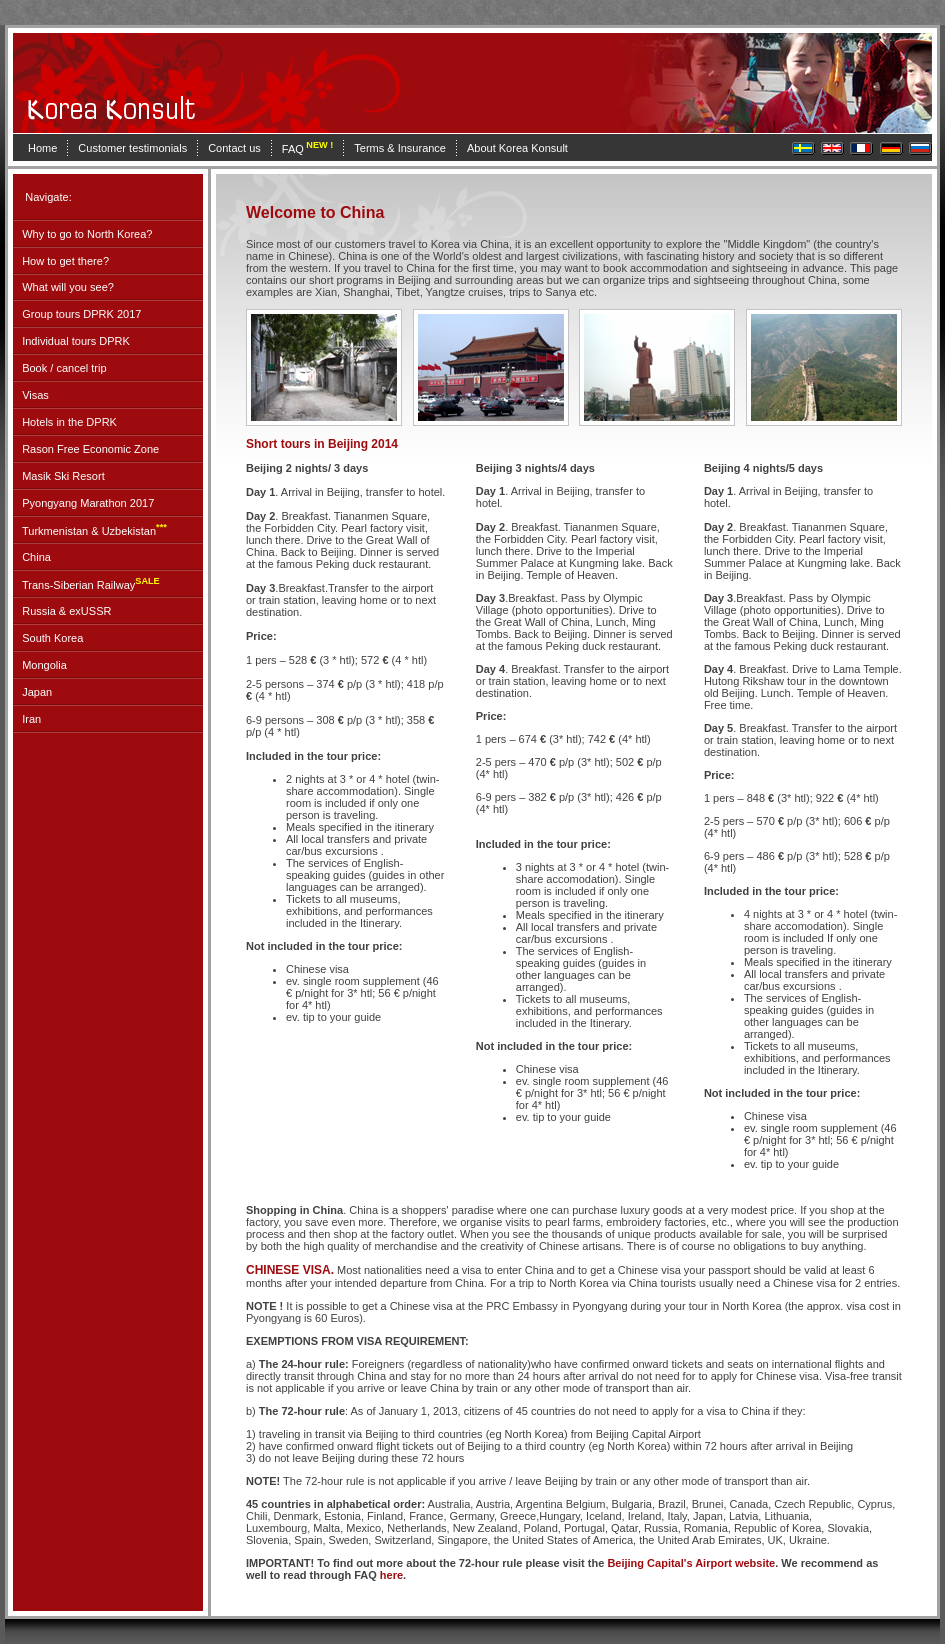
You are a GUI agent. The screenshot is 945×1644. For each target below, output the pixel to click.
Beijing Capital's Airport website (691, 1563)
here (391, 1575)
